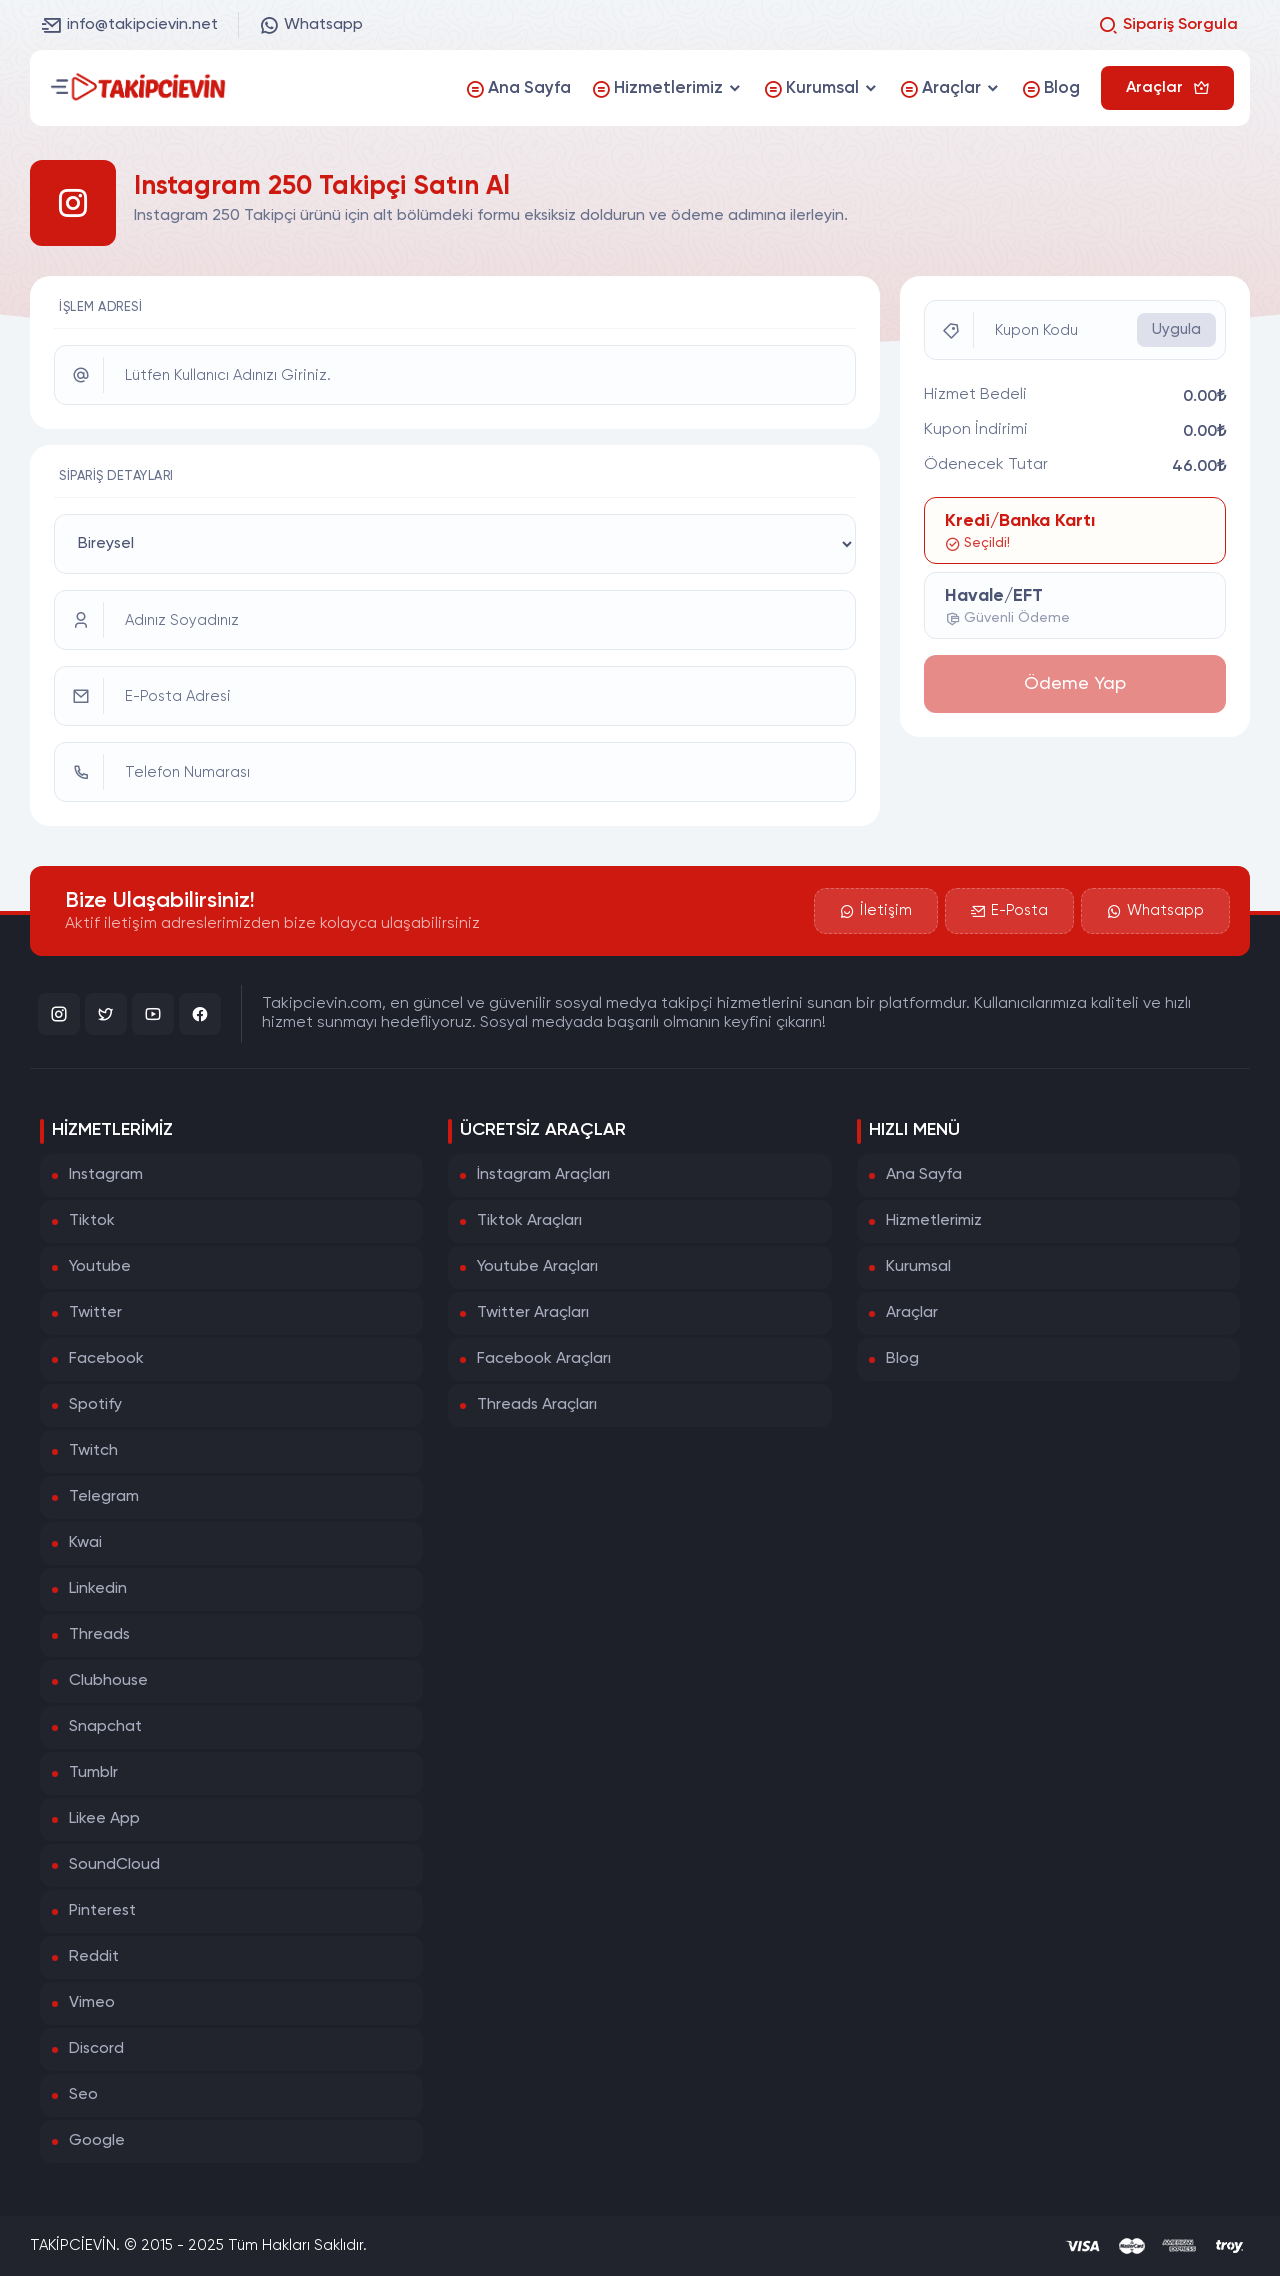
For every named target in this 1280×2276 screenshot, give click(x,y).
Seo (83, 2095)
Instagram (106, 1175)
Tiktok (92, 1221)
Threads (99, 1635)
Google (97, 2141)
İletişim (876, 911)
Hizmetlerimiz (934, 1221)
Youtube (100, 1267)
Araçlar (912, 1313)
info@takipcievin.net (130, 25)
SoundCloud (114, 1865)
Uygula (1176, 329)
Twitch (93, 1451)
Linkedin (98, 1589)
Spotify (95, 1405)
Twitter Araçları (533, 1313)
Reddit (94, 1957)
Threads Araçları (537, 1405)
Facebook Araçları (544, 1359)
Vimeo (92, 2003)
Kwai (85, 1543)
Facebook (106, 1359)
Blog (902, 1359)
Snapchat (105, 1727)
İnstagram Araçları (543, 1175)
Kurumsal (918, 1267)
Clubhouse (108, 1681)
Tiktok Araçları (529, 1221)
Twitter (95, 1313)
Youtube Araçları (537, 1267)
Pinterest (102, 1911)
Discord (96, 2049)
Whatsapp (311, 25)
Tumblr (93, 1773)
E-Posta (1009, 911)
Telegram (104, 1497)
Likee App (104, 1819)
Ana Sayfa (924, 1175)
